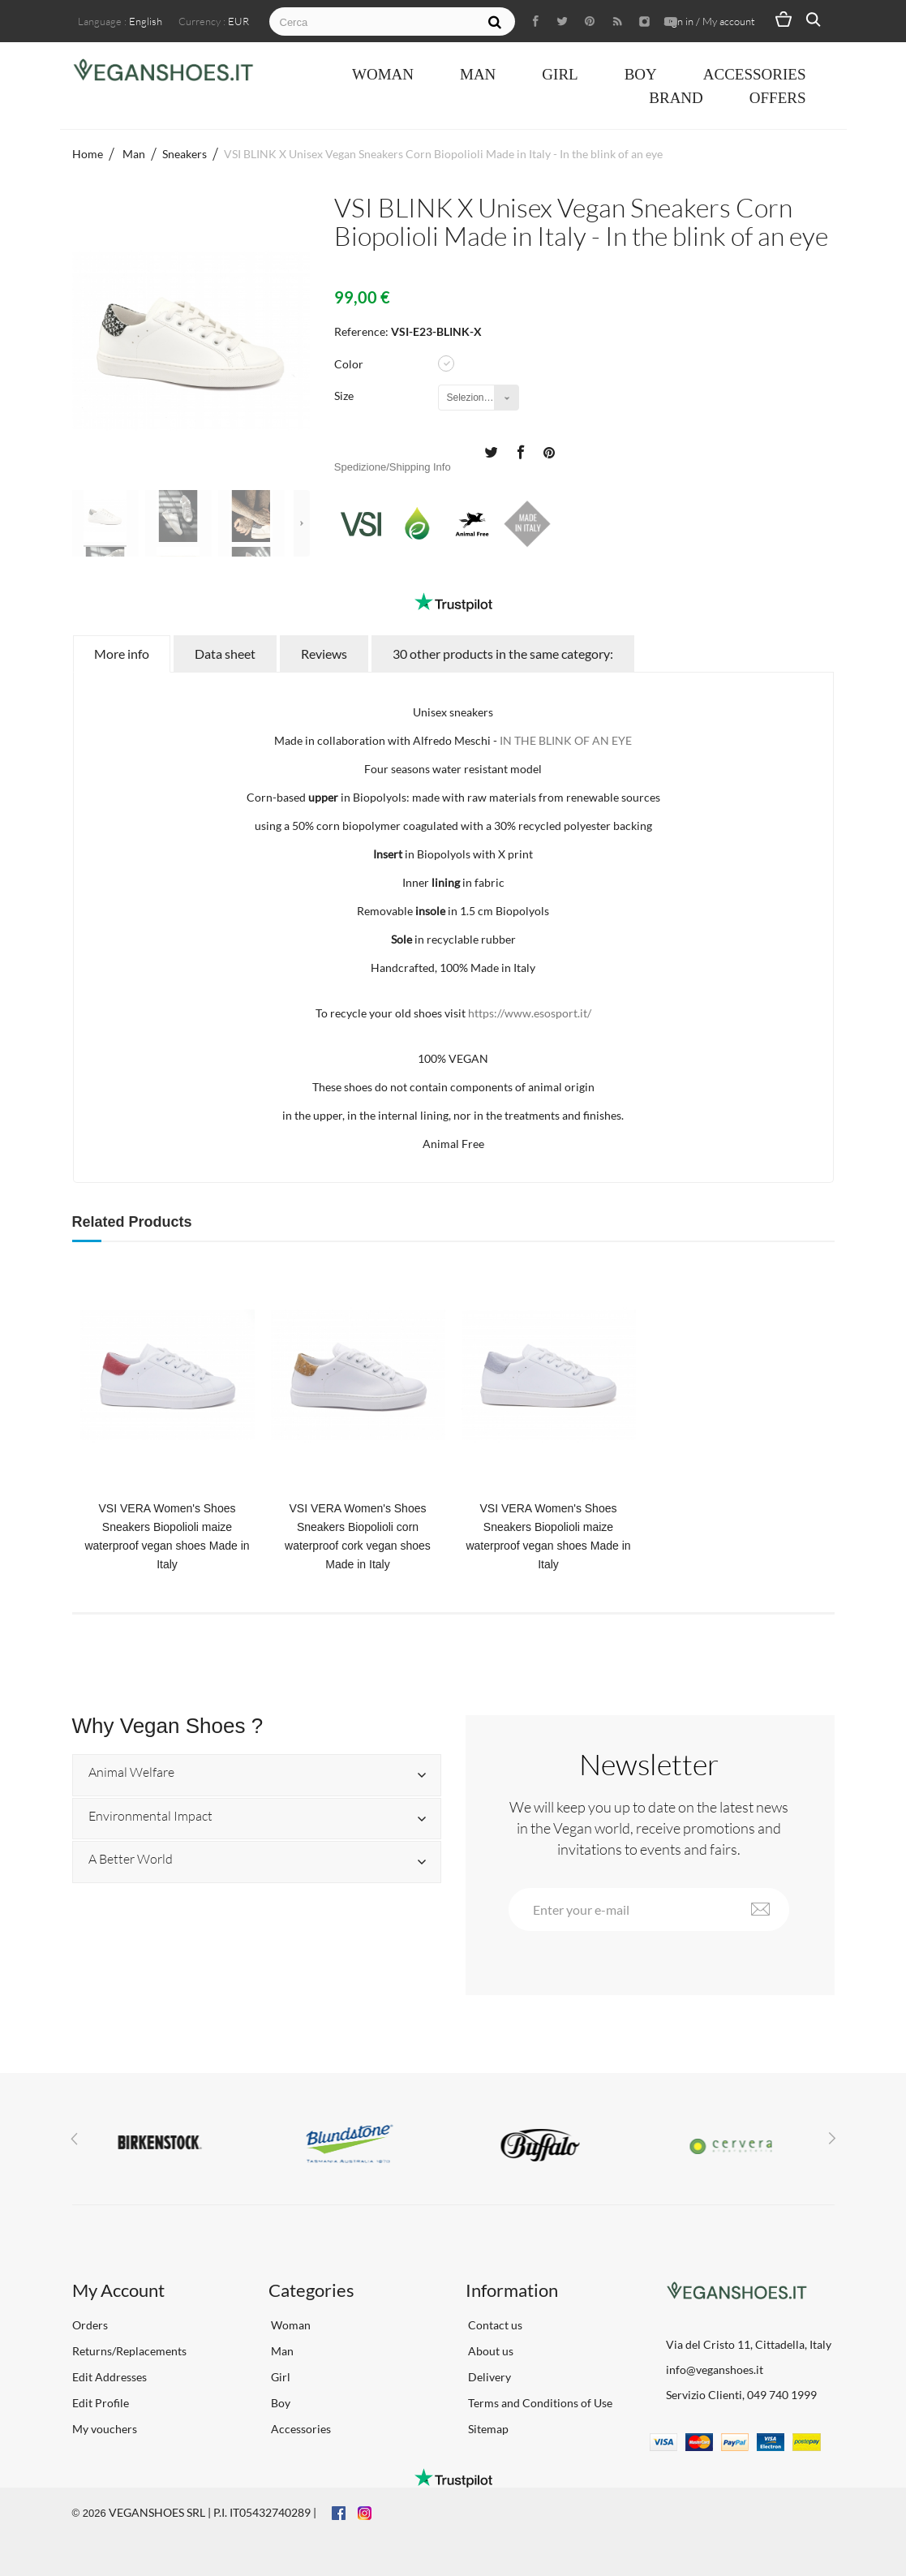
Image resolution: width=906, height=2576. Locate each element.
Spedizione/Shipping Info (392, 467)
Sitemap (487, 2429)
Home (87, 154)
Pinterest (549, 451)
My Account (118, 2290)
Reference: (361, 331)
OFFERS (777, 97)
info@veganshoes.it (714, 2369)
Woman (383, 74)
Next (302, 523)
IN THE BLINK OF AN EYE (566, 740)
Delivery (488, 2377)
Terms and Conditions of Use (539, 2403)
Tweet (491, 451)
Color (350, 364)
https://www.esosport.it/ (529, 1013)
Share (520, 451)
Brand (676, 97)
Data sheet (225, 653)
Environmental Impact (150, 1816)
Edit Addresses (109, 2377)
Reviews (324, 653)
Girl (560, 74)
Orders (90, 2325)
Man (478, 74)
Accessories (754, 74)
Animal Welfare (131, 1772)
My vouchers (104, 2429)
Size (345, 395)
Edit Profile (100, 2403)
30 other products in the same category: (503, 653)
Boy (641, 74)
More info (121, 653)
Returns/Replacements (129, 2351)
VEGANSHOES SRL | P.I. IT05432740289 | (212, 2512)
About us (489, 2351)
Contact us (494, 2325)
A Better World (130, 1859)
